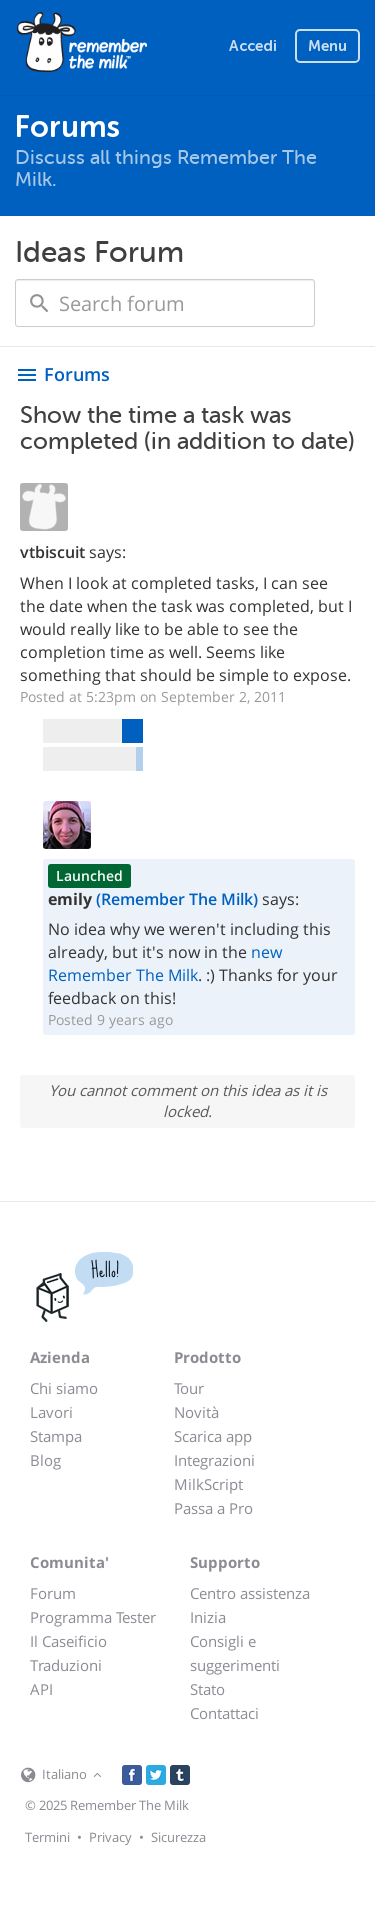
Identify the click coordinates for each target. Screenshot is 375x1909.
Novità (196, 1412)
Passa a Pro (213, 1508)
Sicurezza (178, 1837)
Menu (327, 46)
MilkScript (208, 1484)
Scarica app (213, 1436)
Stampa (56, 1436)
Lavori (51, 1412)
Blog (45, 1460)
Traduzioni (66, 1665)
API (41, 1689)
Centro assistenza (250, 1593)
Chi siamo (64, 1388)
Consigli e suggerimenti (235, 1653)
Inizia (208, 1617)
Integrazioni (214, 1460)
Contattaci (224, 1713)
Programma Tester (93, 1617)
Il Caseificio (68, 1641)
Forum (53, 1593)
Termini (47, 1837)
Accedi (253, 46)
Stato (207, 1689)
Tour (189, 1388)
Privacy (110, 1837)
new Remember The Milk (165, 963)
